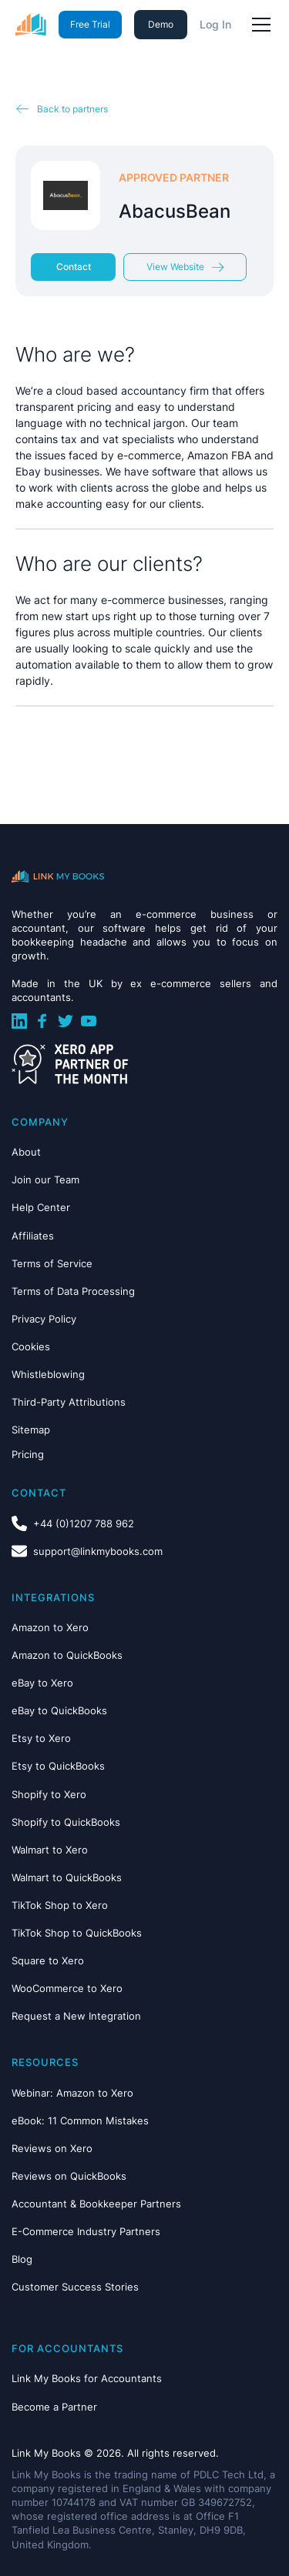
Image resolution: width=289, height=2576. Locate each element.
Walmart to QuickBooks (67, 1877)
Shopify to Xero (49, 1794)
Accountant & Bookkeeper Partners (96, 2203)
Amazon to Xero (50, 1627)
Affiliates (33, 1236)
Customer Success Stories (75, 2287)
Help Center (41, 1207)
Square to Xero (48, 1960)
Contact (73, 266)
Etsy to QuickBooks (58, 1766)
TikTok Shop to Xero (60, 1905)
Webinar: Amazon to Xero (72, 2093)
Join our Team (45, 1179)
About (26, 1152)
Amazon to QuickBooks (67, 1655)
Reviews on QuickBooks (69, 2176)
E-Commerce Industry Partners (86, 2231)
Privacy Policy (44, 1319)
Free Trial (90, 24)
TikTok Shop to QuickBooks (77, 1933)
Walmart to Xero (50, 1850)
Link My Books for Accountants (87, 2378)
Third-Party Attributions (69, 1402)
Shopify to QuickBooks (66, 1822)
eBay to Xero (42, 1683)
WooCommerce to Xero (67, 1988)
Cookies (31, 1346)
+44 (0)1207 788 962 (83, 1523)
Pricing (28, 1454)
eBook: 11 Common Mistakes (80, 2120)
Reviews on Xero (52, 2148)
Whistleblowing (48, 1374)
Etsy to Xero (41, 1738)
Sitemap (31, 1429)
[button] (258, 24)
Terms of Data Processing (73, 1291)
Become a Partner (54, 2407)
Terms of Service (52, 1263)
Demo (160, 24)
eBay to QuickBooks (59, 1710)
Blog (22, 2259)
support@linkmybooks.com (98, 1551)
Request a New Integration (76, 2016)
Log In (215, 24)
